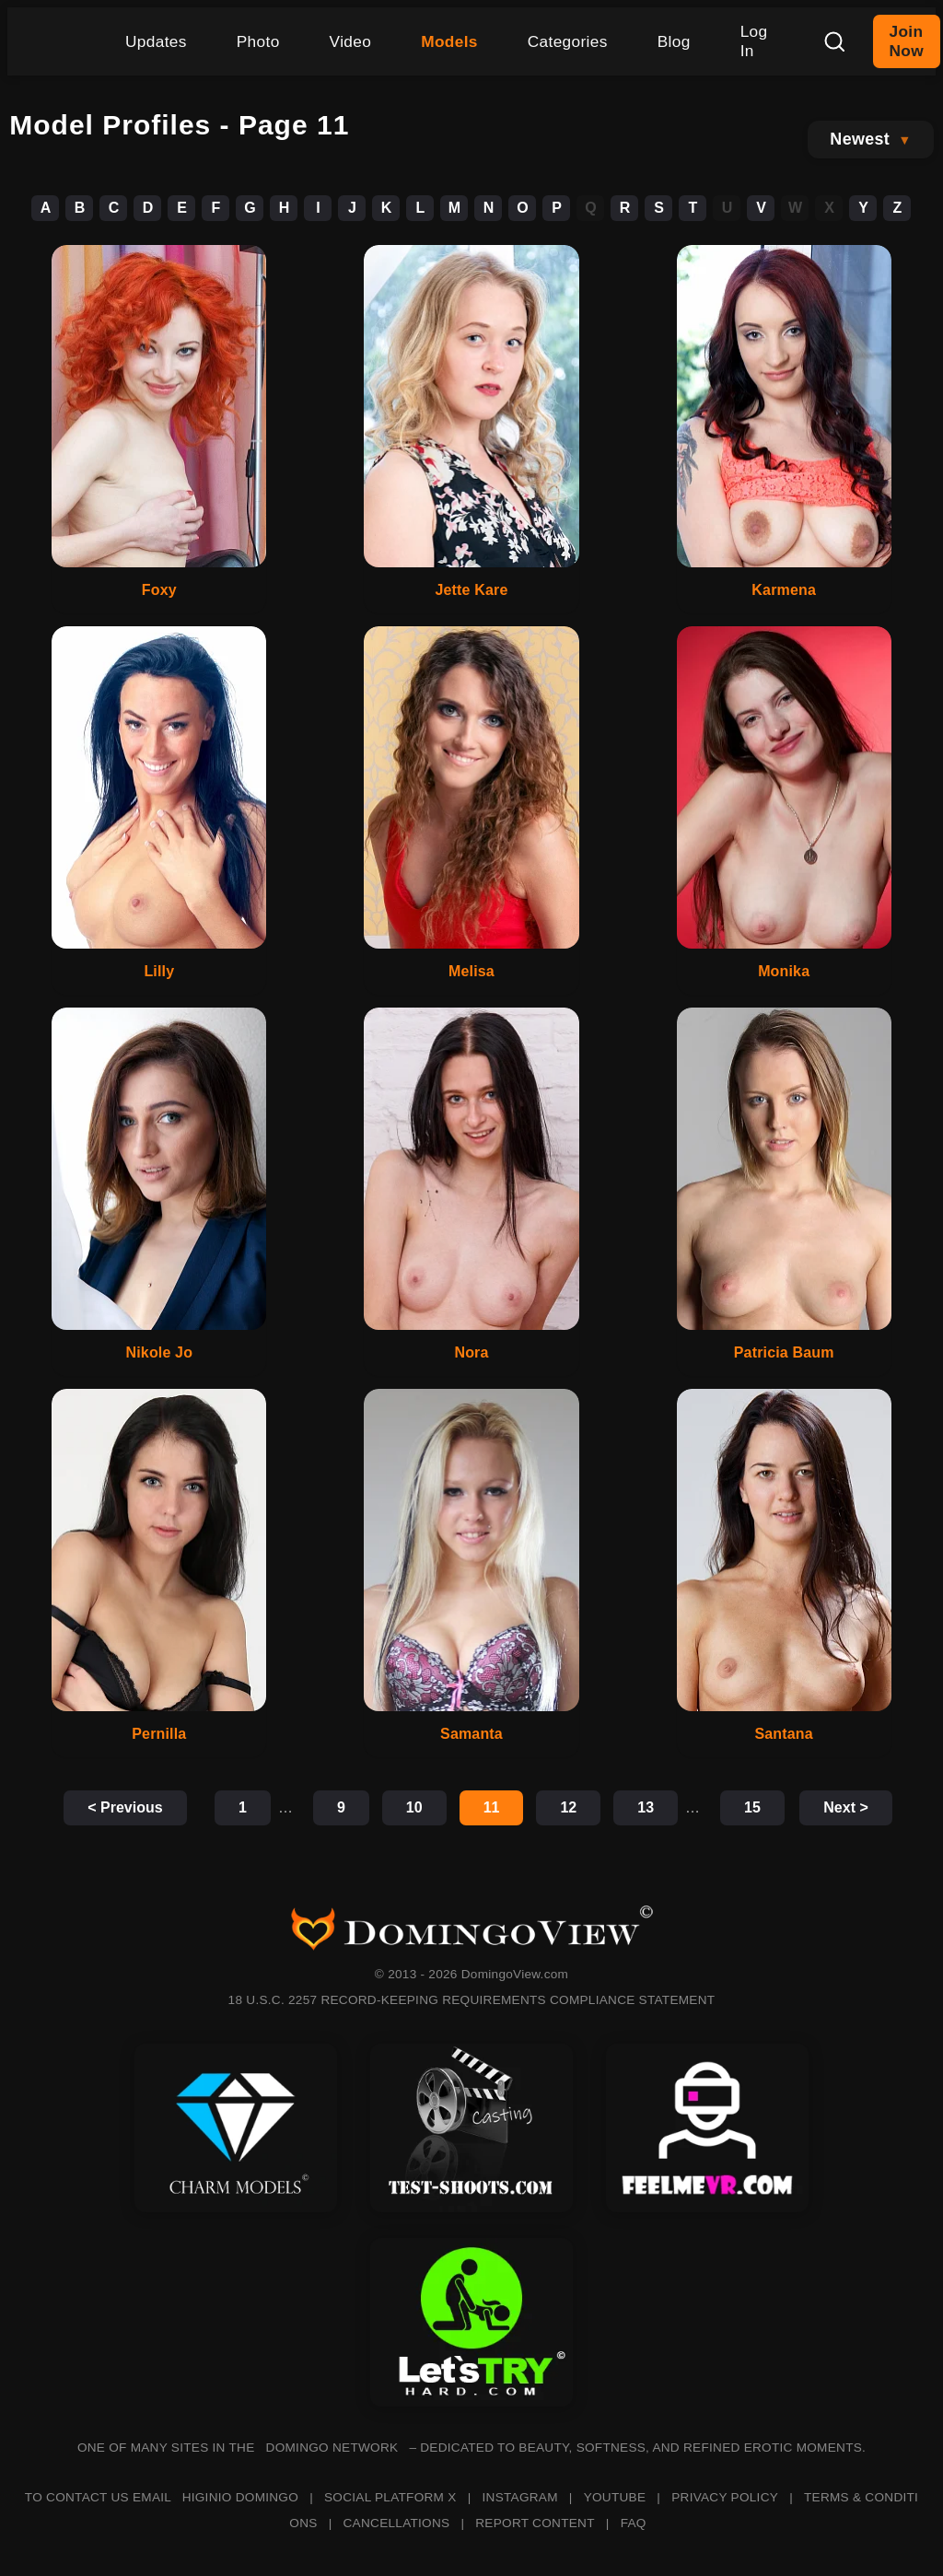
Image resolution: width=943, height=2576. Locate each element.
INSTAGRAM (520, 2497)
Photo (258, 41)
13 (645, 1807)
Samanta (471, 1734)
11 (491, 1807)
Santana (783, 1734)
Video (351, 41)
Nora (471, 1352)
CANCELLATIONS (396, 2523)
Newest (860, 139)
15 (752, 1807)
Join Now (907, 41)
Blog (674, 41)
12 (568, 1807)
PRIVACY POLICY (724, 2497)
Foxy (159, 590)
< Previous (124, 1807)
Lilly (159, 971)
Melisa (471, 971)
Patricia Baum (784, 1352)
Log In (754, 41)
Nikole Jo (159, 1352)
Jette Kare (472, 590)
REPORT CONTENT (534, 2523)
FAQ (633, 2523)
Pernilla (159, 1734)
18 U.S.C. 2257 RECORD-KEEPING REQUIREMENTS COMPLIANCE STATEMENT (472, 2000)
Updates (156, 41)
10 (414, 1807)
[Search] (834, 41)
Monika (783, 971)
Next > (845, 1807)
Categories (568, 41)
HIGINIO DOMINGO (240, 2497)
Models (449, 41)
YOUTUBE (615, 2497)
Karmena (783, 590)
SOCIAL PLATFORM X (390, 2497)
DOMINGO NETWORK (332, 2447)
